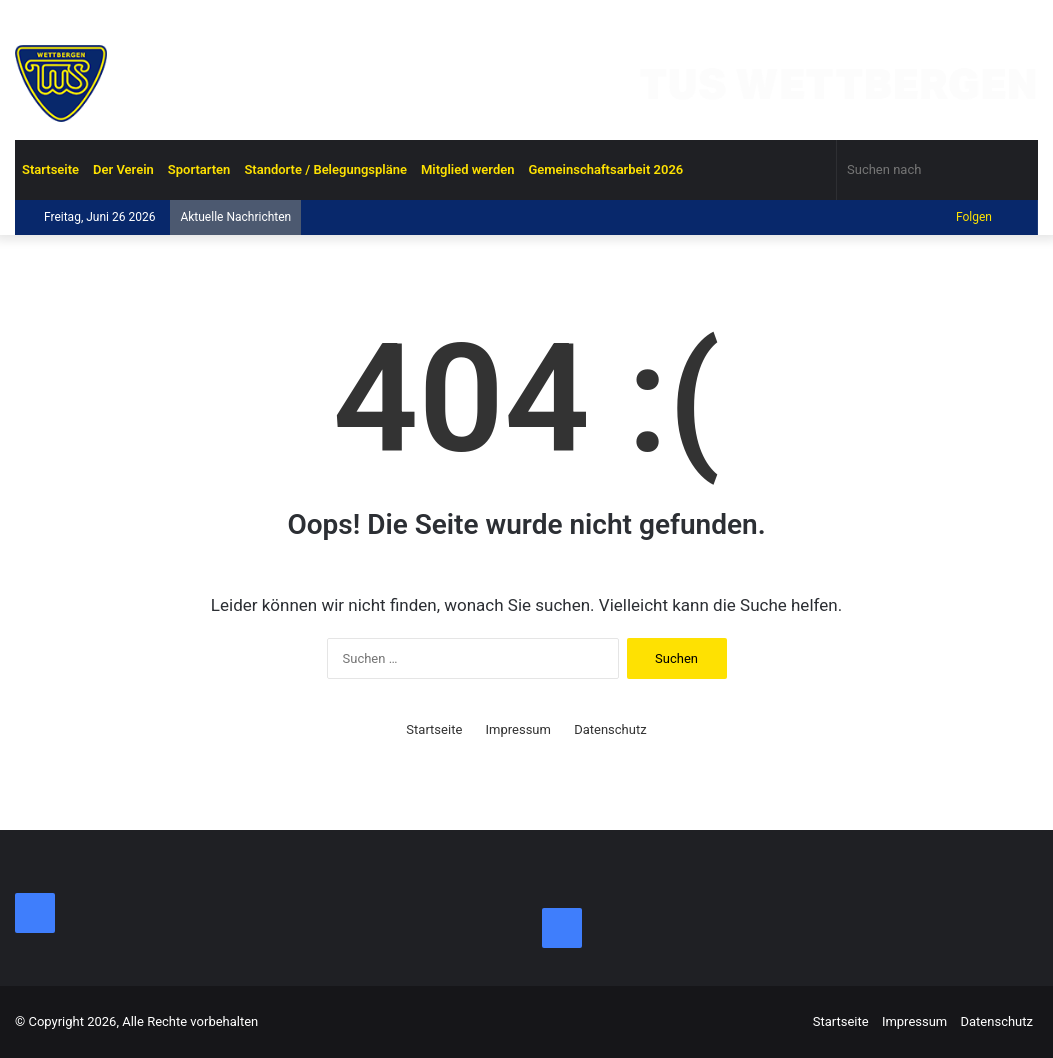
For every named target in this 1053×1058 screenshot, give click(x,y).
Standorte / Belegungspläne (325, 169)
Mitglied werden (468, 169)
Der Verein (123, 169)
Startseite (50, 169)
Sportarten (199, 169)
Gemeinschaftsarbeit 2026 (605, 169)
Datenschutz (610, 729)
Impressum (518, 729)
